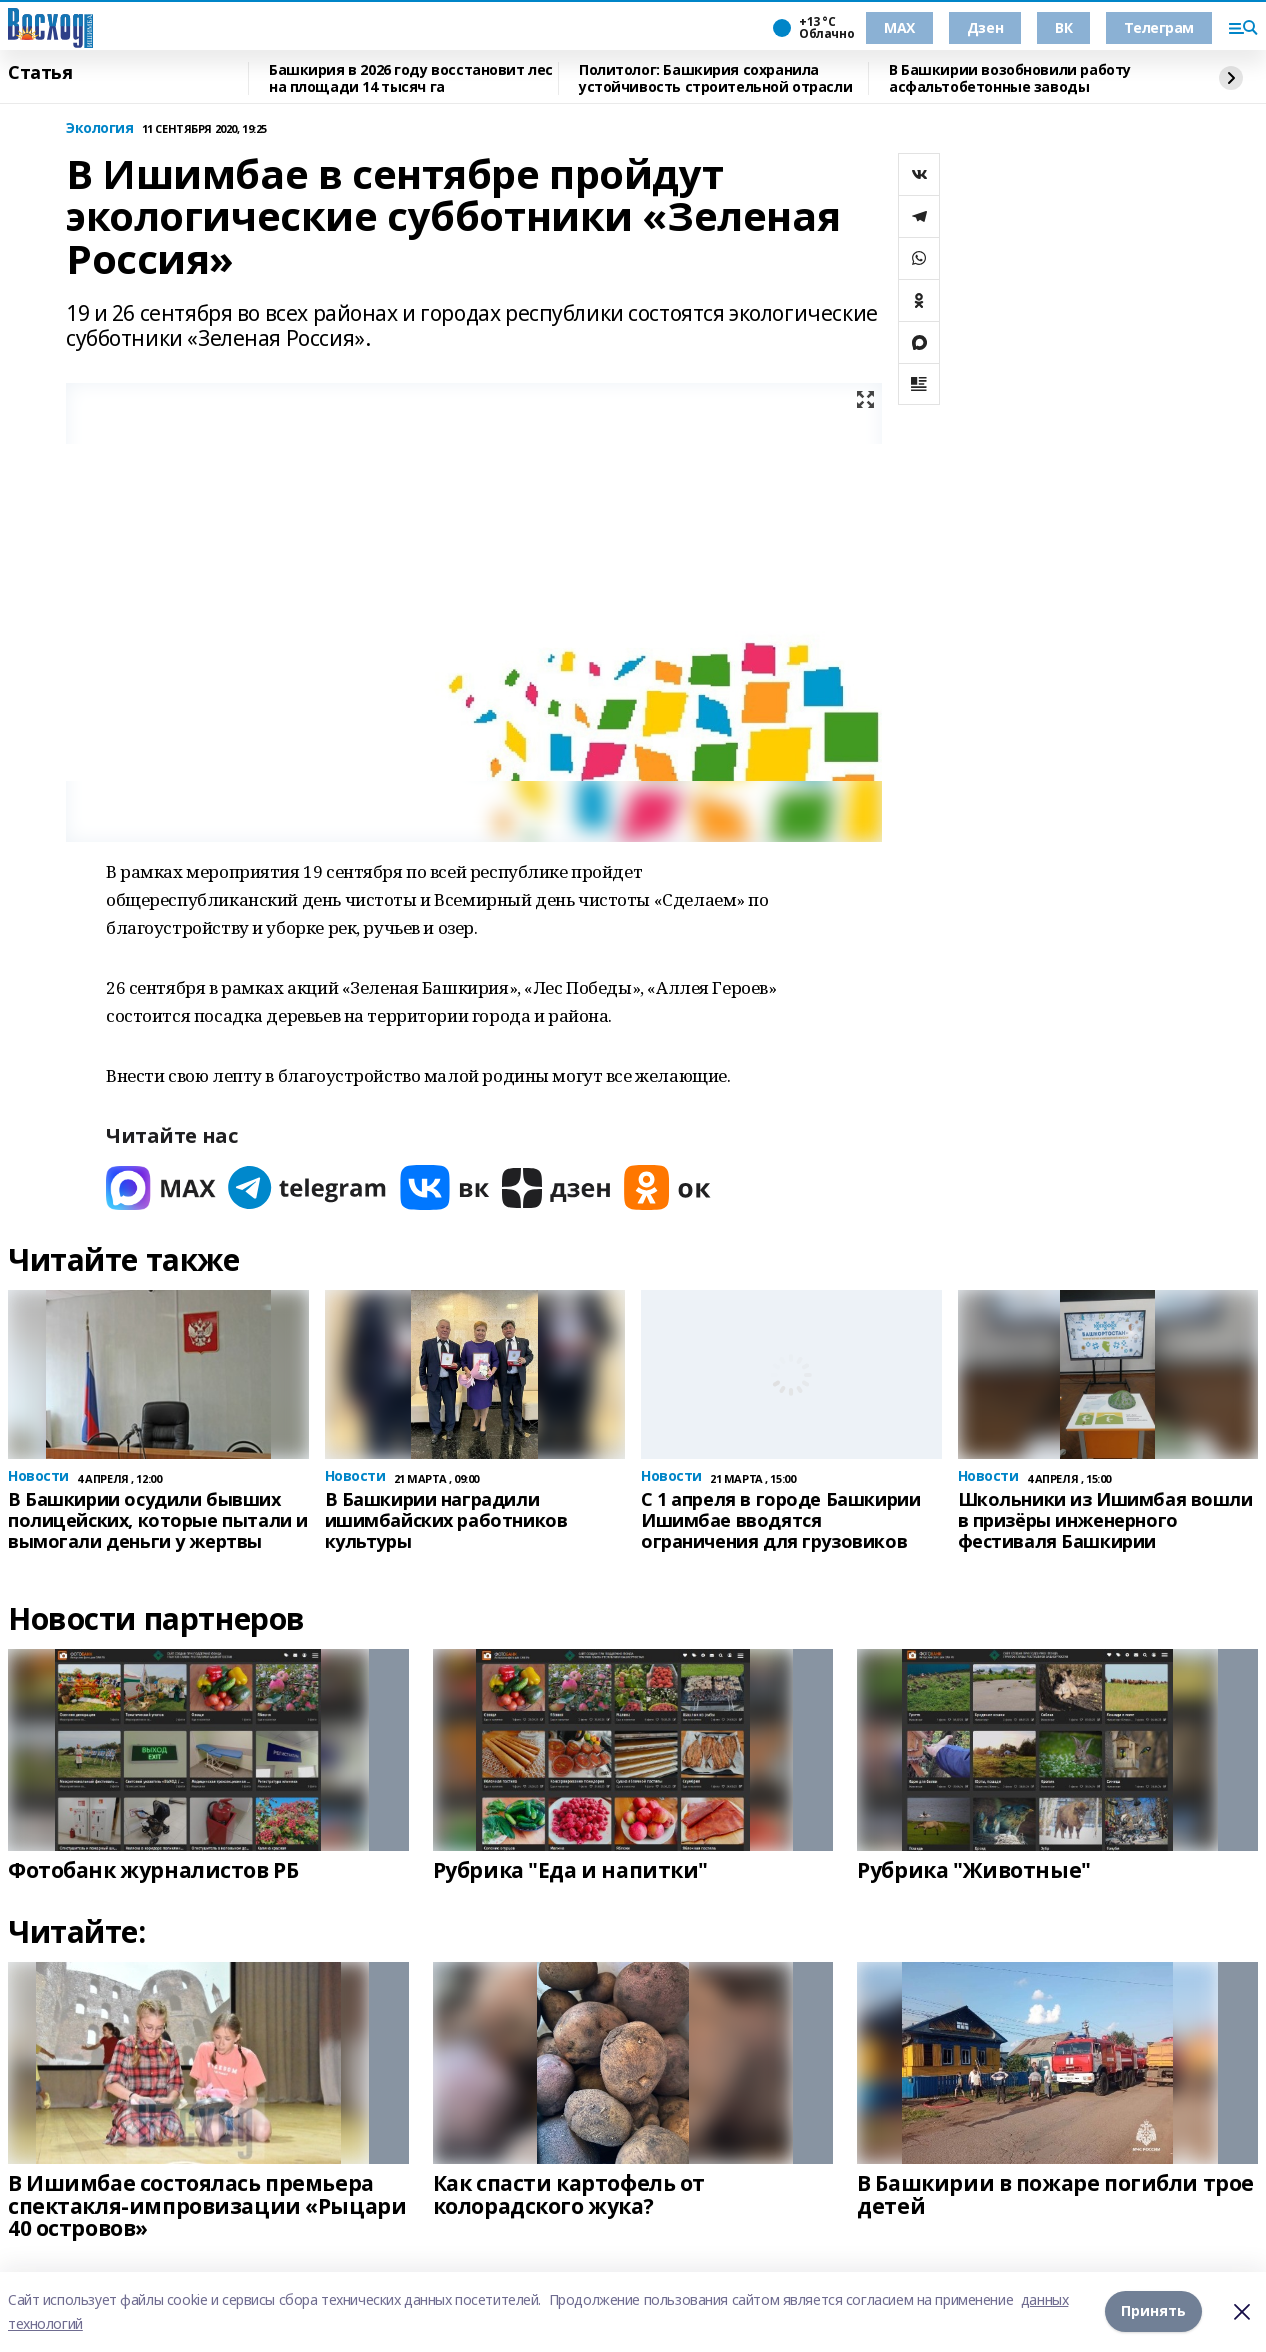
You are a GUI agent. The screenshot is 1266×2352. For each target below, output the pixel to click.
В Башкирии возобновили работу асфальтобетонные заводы (1010, 78)
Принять (1153, 2311)
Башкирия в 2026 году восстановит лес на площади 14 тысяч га (411, 78)
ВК (1063, 27)
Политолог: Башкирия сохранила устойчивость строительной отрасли (715, 78)
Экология (100, 128)
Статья (40, 73)
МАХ (899, 27)
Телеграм (1159, 27)
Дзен (985, 27)
